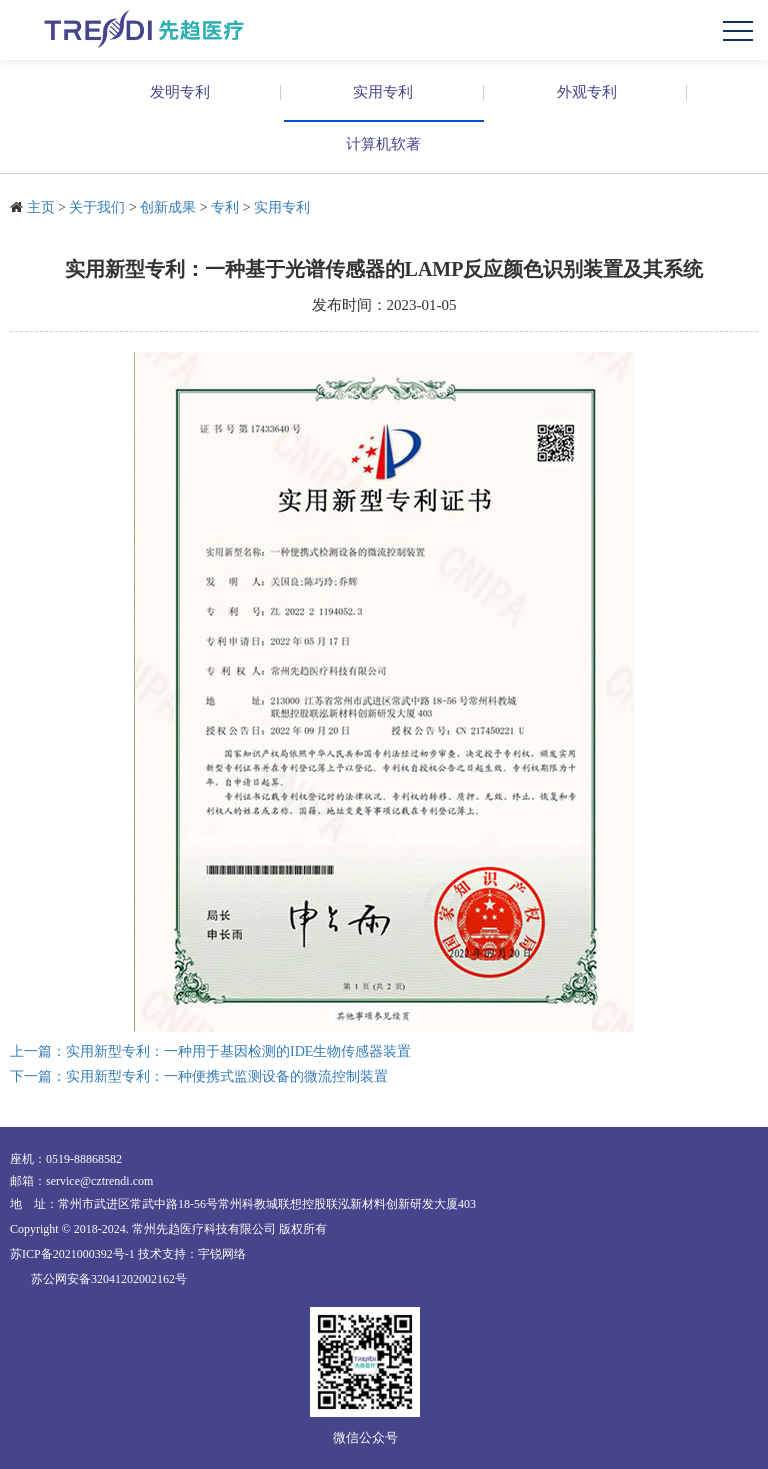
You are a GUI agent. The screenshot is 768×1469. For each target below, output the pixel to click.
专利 (225, 207)
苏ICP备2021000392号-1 (72, 1254)
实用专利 (282, 207)
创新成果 (168, 207)
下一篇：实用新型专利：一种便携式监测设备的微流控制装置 (199, 1076)
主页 (41, 207)
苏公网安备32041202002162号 (109, 1279)
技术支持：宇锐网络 (192, 1254)
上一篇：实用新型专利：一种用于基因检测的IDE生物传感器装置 (210, 1051)
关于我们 (97, 207)
